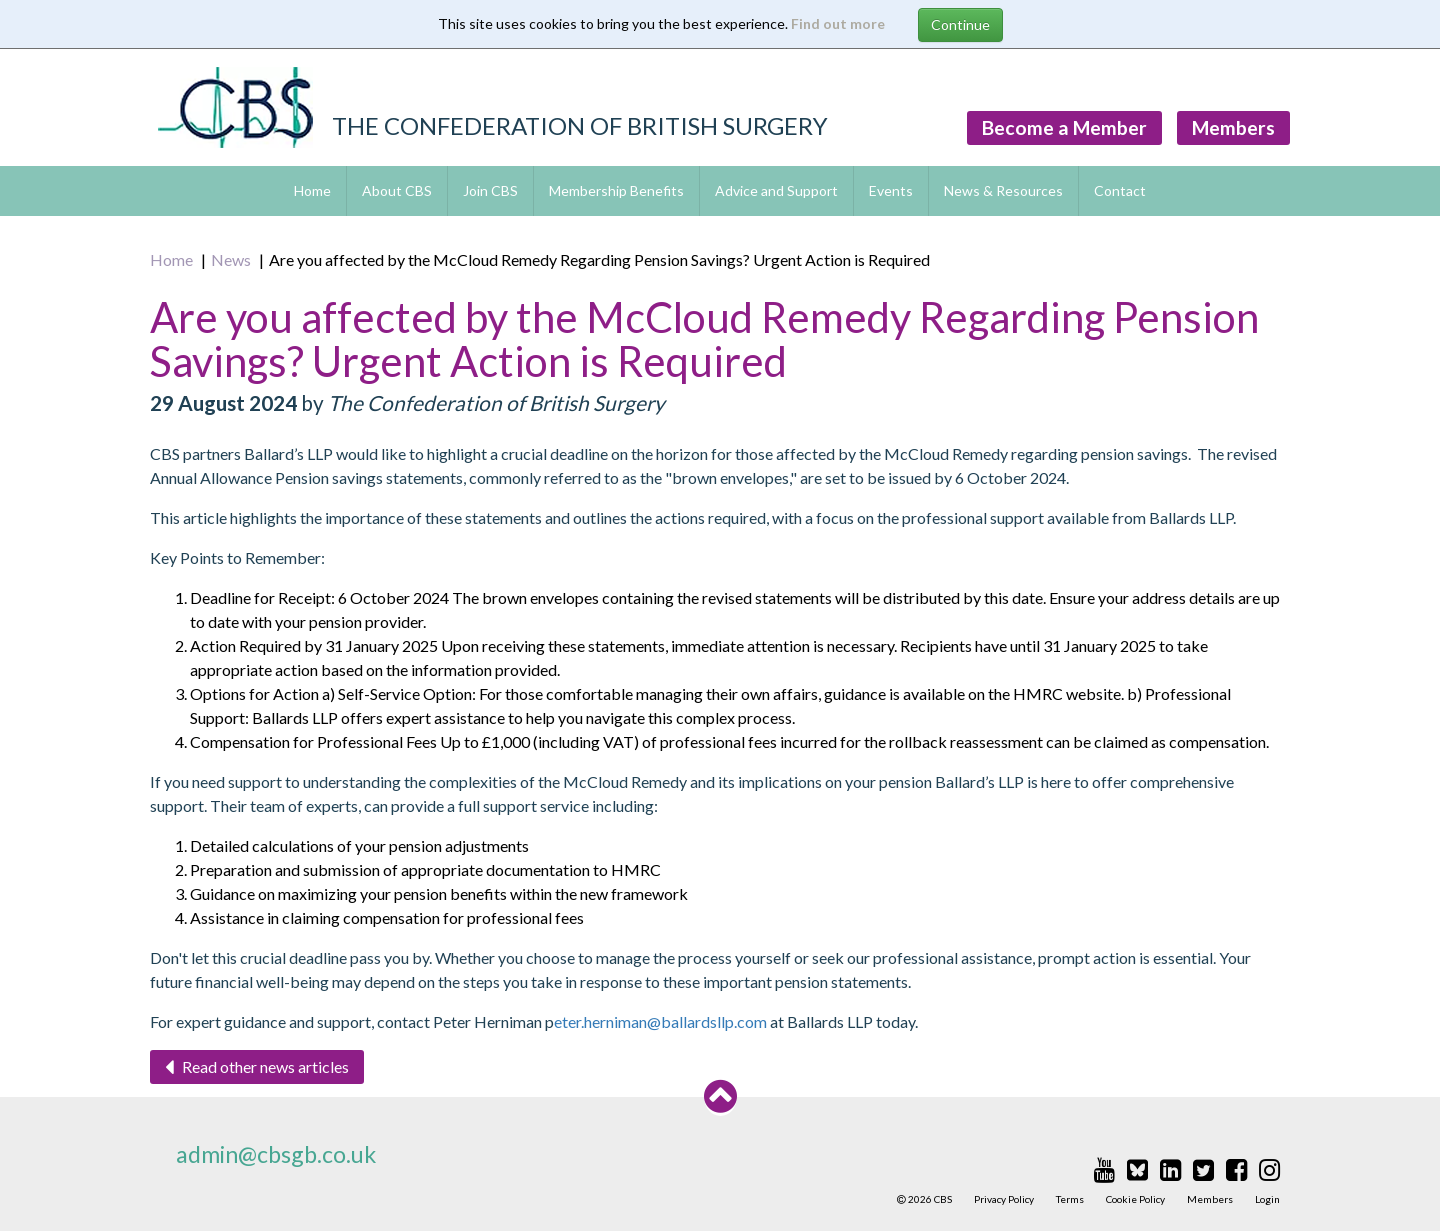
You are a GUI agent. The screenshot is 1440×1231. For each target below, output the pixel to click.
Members (1233, 127)
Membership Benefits (616, 190)
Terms (1070, 1199)
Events (891, 190)
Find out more (838, 23)
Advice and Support (776, 190)
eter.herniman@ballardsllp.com (660, 1021)
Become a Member (1064, 127)
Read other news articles (257, 1066)
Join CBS (490, 190)
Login (1267, 1199)
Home (312, 190)
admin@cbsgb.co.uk (276, 1154)
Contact (1120, 190)
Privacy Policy (1004, 1199)
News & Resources (1003, 190)
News (231, 259)
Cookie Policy (1135, 1199)
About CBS (397, 190)
